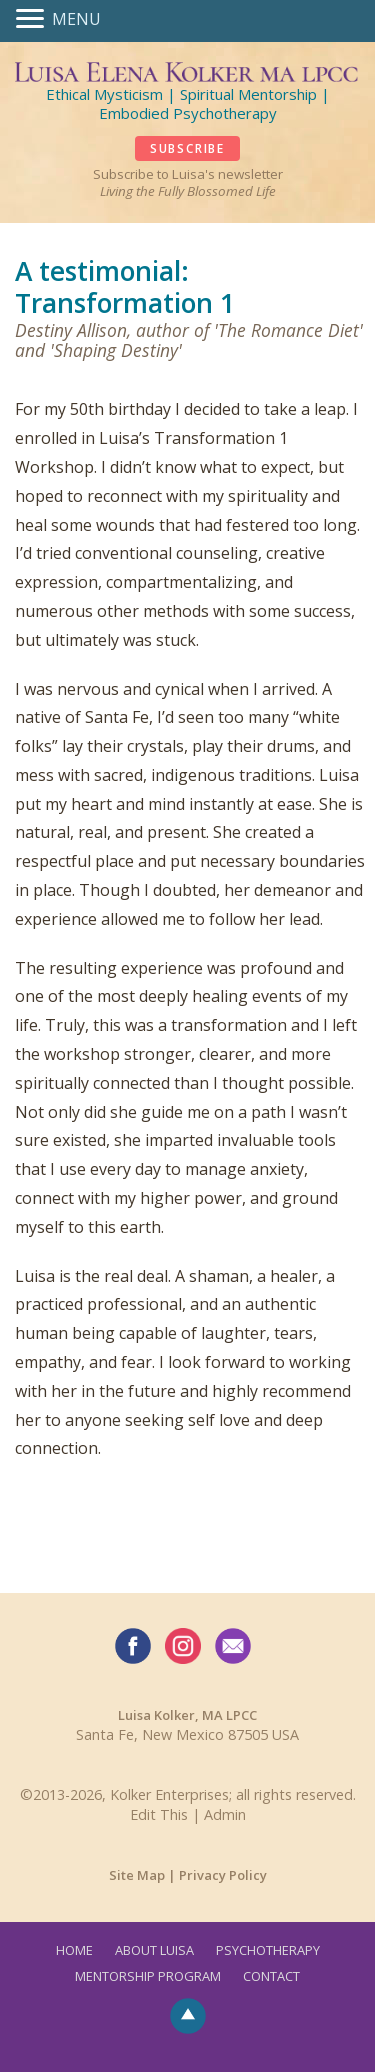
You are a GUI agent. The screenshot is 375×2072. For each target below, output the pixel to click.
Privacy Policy (223, 1875)
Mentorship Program (148, 1976)
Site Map (137, 1875)
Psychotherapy (268, 1950)
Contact (271, 1976)
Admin (225, 1814)
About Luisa (154, 1950)
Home (74, 1950)
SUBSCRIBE (187, 148)
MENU (76, 19)
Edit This (159, 1814)
